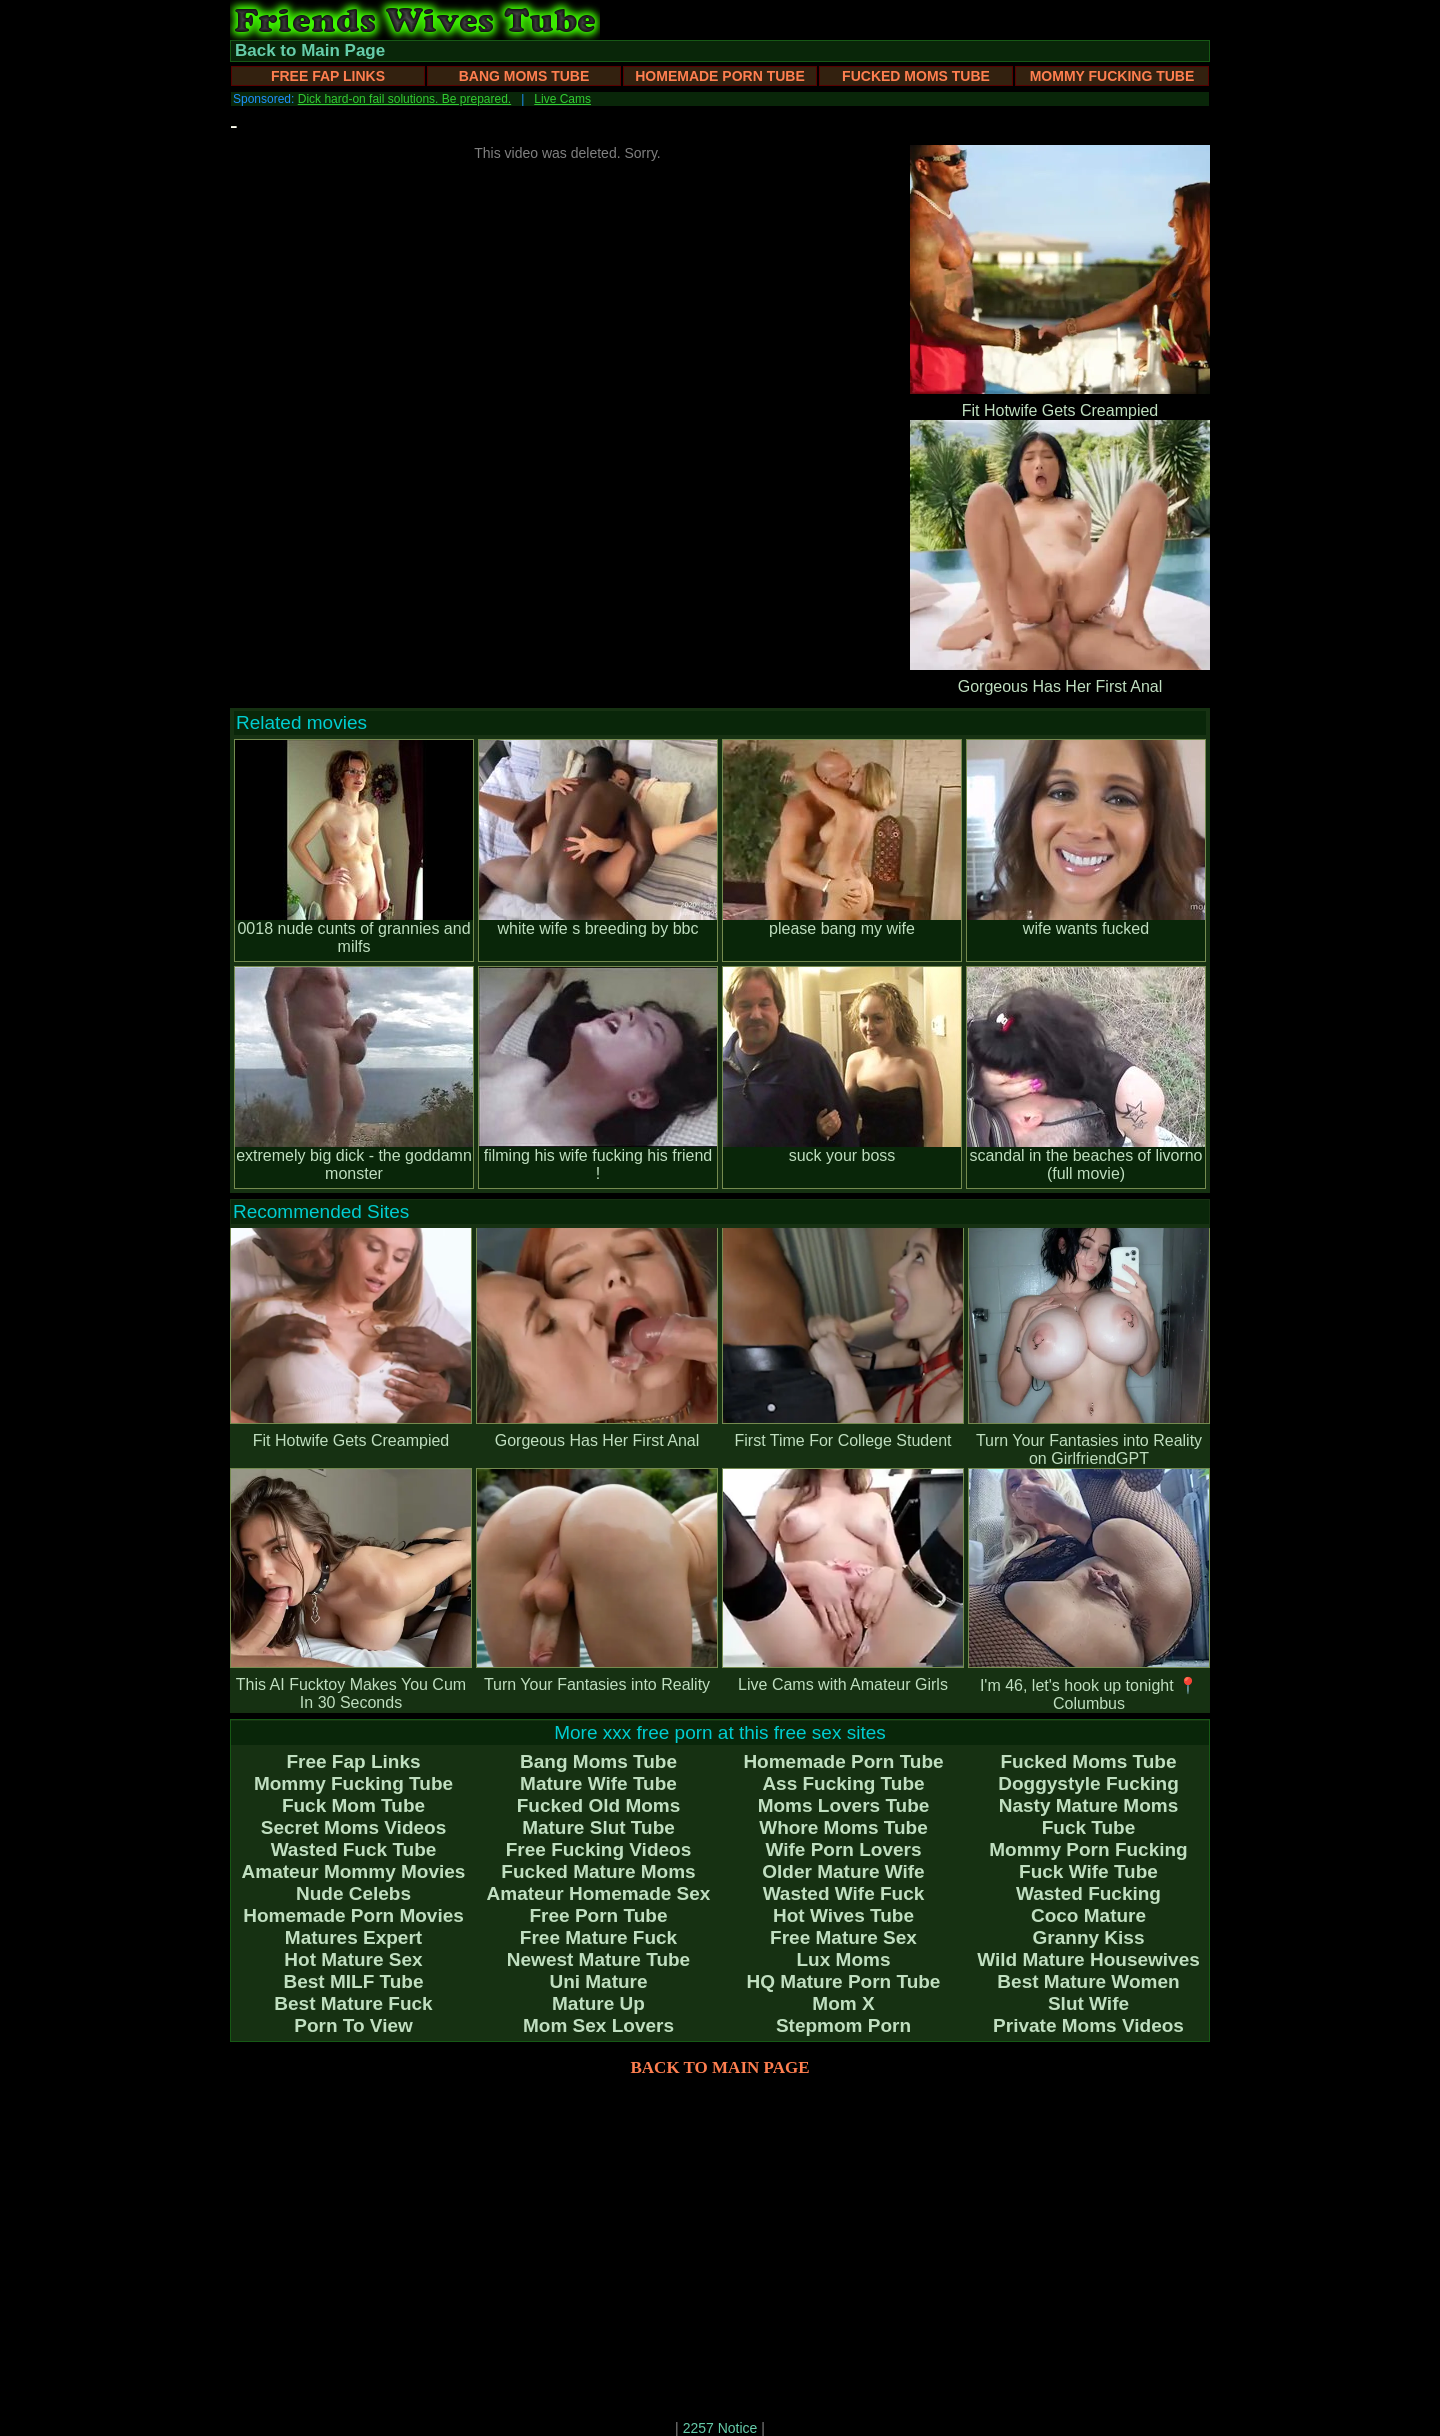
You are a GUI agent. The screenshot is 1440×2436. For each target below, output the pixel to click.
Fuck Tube (1089, 1827)
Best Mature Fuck (353, 2003)
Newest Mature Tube (598, 1959)
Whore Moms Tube (843, 1827)
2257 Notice (720, 2428)
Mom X (843, 2003)
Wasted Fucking (1088, 1893)
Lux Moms (844, 1959)
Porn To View (353, 2025)
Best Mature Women (1088, 1981)
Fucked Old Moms (599, 1805)
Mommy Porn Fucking (1088, 1849)
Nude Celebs (353, 1893)
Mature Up (598, 2003)
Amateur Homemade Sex (599, 1893)
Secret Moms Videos (354, 1827)
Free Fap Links (328, 76)
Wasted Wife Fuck (844, 1893)
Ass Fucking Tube (843, 1783)
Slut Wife (1088, 2003)
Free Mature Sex (843, 1937)
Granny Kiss (1089, 1937)
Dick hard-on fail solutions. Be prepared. (404, 99)
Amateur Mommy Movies (354, 1871)
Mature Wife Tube (598, 1783)
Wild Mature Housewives (1088, 1959)
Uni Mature (598, 1981)
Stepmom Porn (843, 2025)
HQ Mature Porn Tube (844, 1981)
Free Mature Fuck (598, 1937)
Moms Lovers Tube (844, 1805)
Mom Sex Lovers (598, 2025)
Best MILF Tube (353, 1981)
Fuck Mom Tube (353, 1805)
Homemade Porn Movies (353, 1915)
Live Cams (562, 99)
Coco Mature (1088, 1915)
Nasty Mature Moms (1089, 1805)
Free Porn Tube (599, 1915)
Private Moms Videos (1088, 2025)
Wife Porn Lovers (843, 1849)
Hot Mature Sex (353, 1959)
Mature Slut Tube (598, 1827)
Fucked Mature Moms (598, 1871)
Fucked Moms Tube (916, 76)
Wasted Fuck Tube (354, 1849)
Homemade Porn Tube (720, 76)
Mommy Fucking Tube (1112, 76)
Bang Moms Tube (524, 76)
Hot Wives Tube (843, 1915)
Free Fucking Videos (598, 1849)
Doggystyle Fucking (1088, 1783)
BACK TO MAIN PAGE (720, 2067)
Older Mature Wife (843, 1871)
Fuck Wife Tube (1088, 1871)
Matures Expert (353, 1937)
